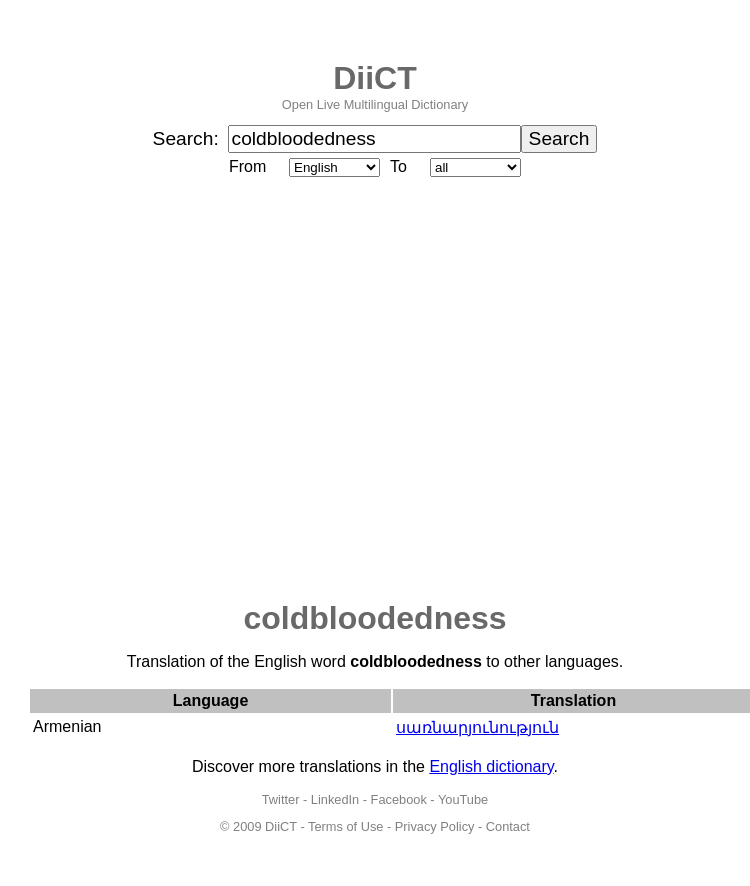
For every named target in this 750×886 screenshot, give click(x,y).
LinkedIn (335, 799)
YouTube (463, 799)
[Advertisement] (187, 390)
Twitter (281, 799)
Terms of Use (345, 826)
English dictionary (491, 766)
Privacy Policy (435, 826)
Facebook (399, 799)
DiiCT (375, 78)
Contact (508, 826)
